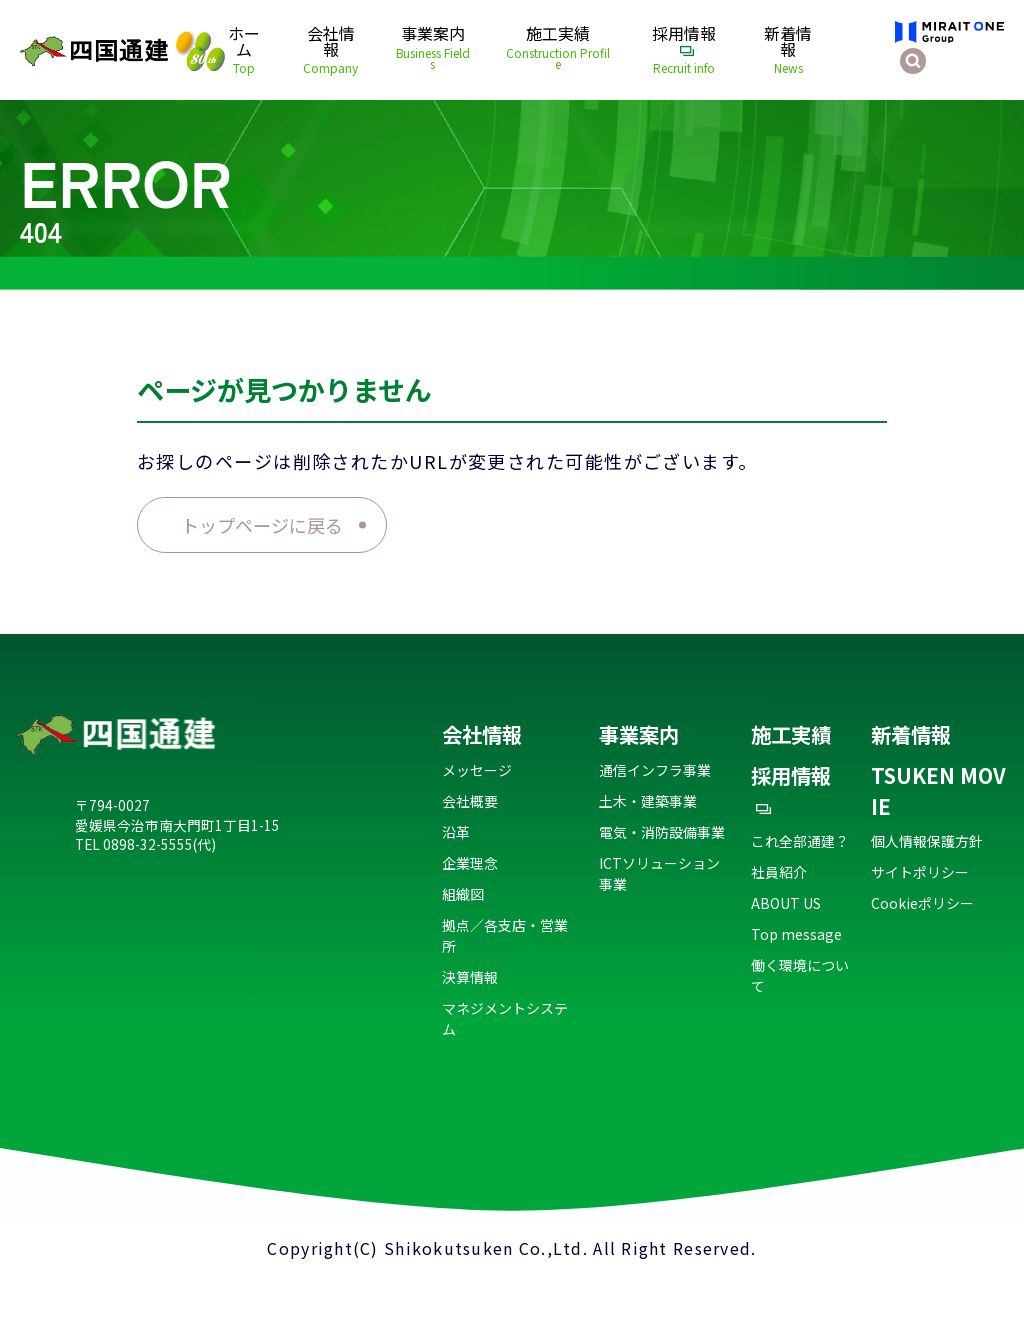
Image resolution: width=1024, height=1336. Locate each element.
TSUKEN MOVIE (938, 790)
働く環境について (800, 975)
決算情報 (470, 977)
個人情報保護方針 (927, 841)
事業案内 (433, 48)
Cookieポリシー (922, 903)
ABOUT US (786, 903)
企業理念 (470, 863)
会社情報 (330, 50)
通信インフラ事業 (655, 770)
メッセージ (477, 770)
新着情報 (788, 50)
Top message (796, 934)
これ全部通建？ (800, 841)
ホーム (244, 50)
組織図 (463, 894)
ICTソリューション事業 (659, 873)
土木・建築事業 (648, 801)
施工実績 (557, 48)
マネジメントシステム (505, 1018)
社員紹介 (779, 872)
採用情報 (684, 50)
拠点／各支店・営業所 (505, 935)
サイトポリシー (920, 872)
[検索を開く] (913, 61)
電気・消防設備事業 (662, 832)
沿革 (456, 832)
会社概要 (470, 801)
